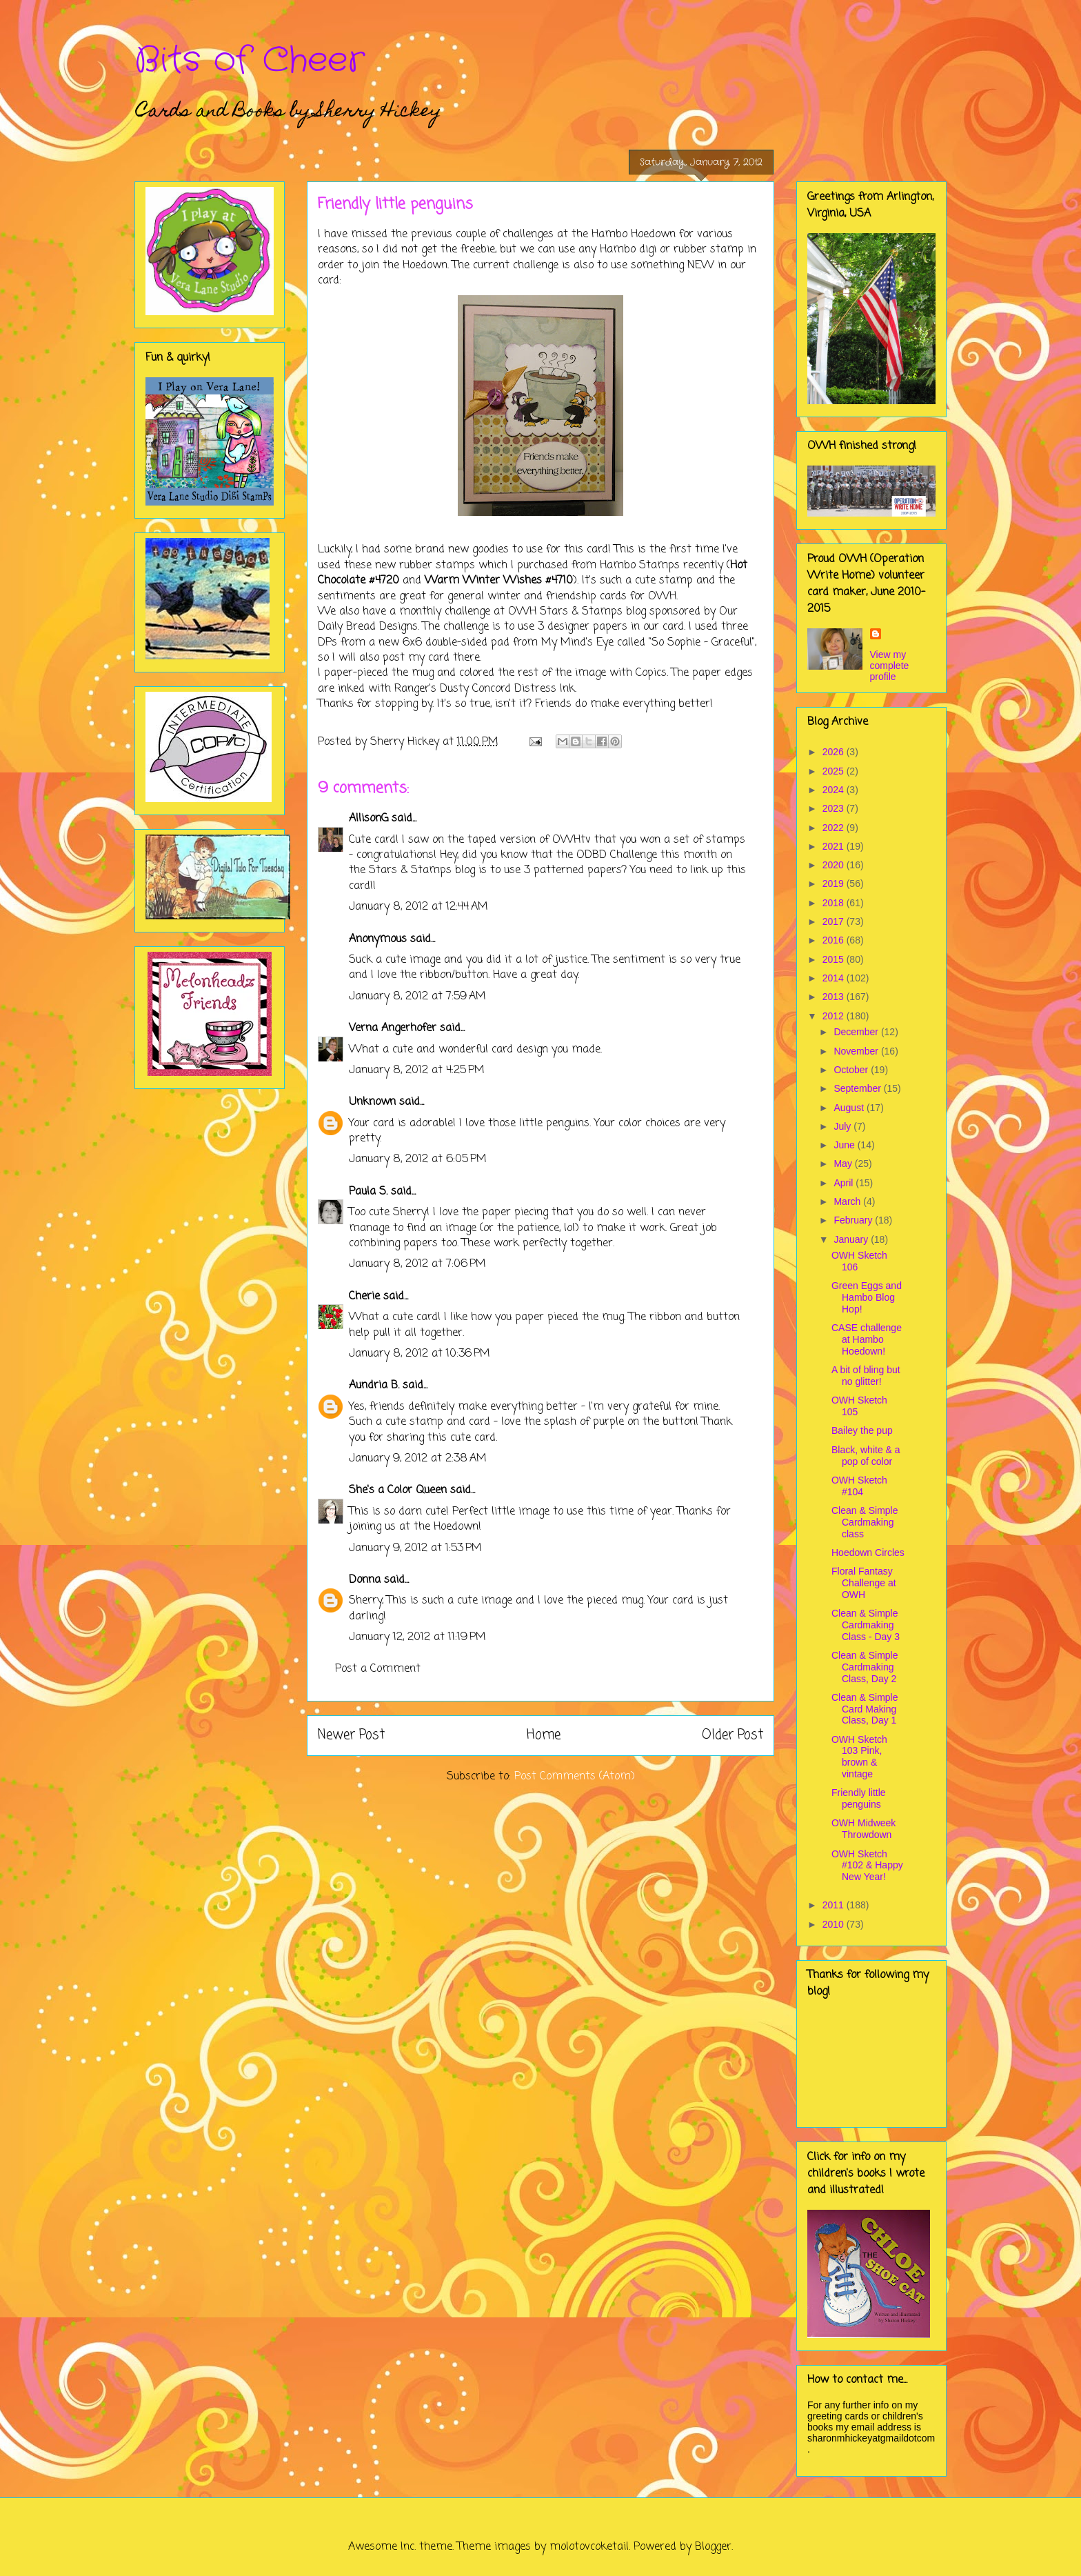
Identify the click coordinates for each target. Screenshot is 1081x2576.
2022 (834, 827)
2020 (834, 864)
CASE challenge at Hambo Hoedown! (866, 1339)
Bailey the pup (862, 1430)
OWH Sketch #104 (859, 1486)
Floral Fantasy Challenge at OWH (863, 1583)
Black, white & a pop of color (865, 1455)
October (852, 1069)
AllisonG (368, 818)
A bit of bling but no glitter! (865, 1375)
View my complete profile (889, 665)
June (845, 1144)
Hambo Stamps (640, 565)
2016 (834, 940)
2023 (834, 808)
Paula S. (368, 1192)
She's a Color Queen (398, 1490)
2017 (834, 921)
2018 (834, 902)
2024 (834, 789)
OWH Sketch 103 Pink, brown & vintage (859, 1756)
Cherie (364, 1296)
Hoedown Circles (868, 1552)
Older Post (732, 1735)
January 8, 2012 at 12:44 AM (418, 907)
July (843, 1126)
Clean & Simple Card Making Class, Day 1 (864, 1709)
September (858, 1088)
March (848, 1201)
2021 (834, 846)
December (857, 1031)
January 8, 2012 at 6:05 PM (418, 1159)
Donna (365, 1580)
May (844, 1163)
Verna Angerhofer (392, 1028)
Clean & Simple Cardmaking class (864, 1522)
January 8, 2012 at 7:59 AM (417, 996)
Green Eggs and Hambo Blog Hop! (866, 1297)
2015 (834, 959)
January (852, 1239)
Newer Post (351, 1735)
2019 (834, 883)
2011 (834, 1904)
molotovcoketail (589, 2547)
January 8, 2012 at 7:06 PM (417, 1264)
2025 (834, 771)
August (850, 1107)
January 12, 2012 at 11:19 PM (417, 1637)
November (857, 1051)
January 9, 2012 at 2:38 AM (418, 1458)
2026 (834, 751)
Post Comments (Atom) (574, 1776)
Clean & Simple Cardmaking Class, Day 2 (864, 1667)
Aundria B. (374, 1385)
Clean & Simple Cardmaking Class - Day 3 (865, 1625)
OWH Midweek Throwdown (863, 1828)
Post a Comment (378, 1669)
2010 (834, 1924)
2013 (834, 996)
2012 (834, 1015)
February (854, 1220)
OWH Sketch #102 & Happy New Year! (867, 1865)
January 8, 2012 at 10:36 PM (419, 1354)
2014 (834, 978)
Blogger (713, 2547)
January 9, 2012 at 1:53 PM (415, 1548)
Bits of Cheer (249, 61)
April (845, 1182)
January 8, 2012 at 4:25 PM (417, 1070)
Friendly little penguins (858, 1798)
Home (543, 1735)
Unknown (372, 1102)
